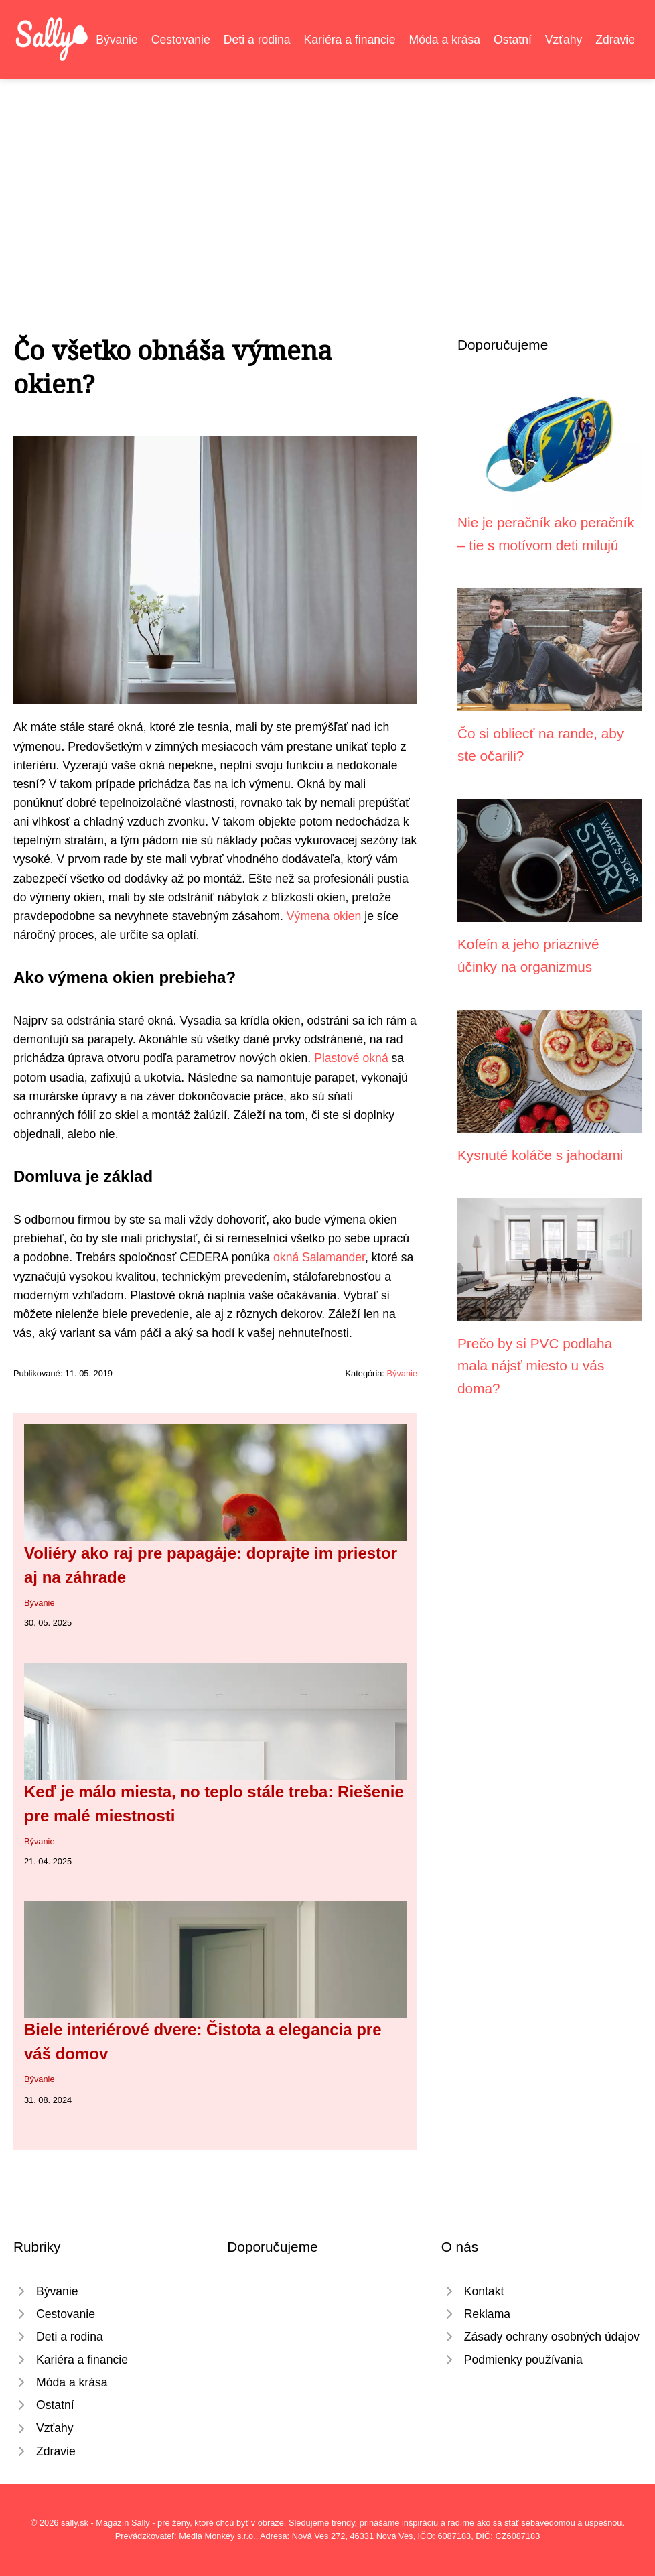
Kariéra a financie (350, 39)
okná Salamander (319, 1257)
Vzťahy (564, 39)
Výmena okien (324, 916)
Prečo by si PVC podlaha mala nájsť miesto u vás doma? (534, 1366)
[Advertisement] (327, 179)
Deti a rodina (257, 39)
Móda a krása (445, 39)
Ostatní (513, 39)
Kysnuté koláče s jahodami (540, 1155)
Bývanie (117, 39)
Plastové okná (351, 1058)
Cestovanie (180, 39)
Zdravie (615, 39)
